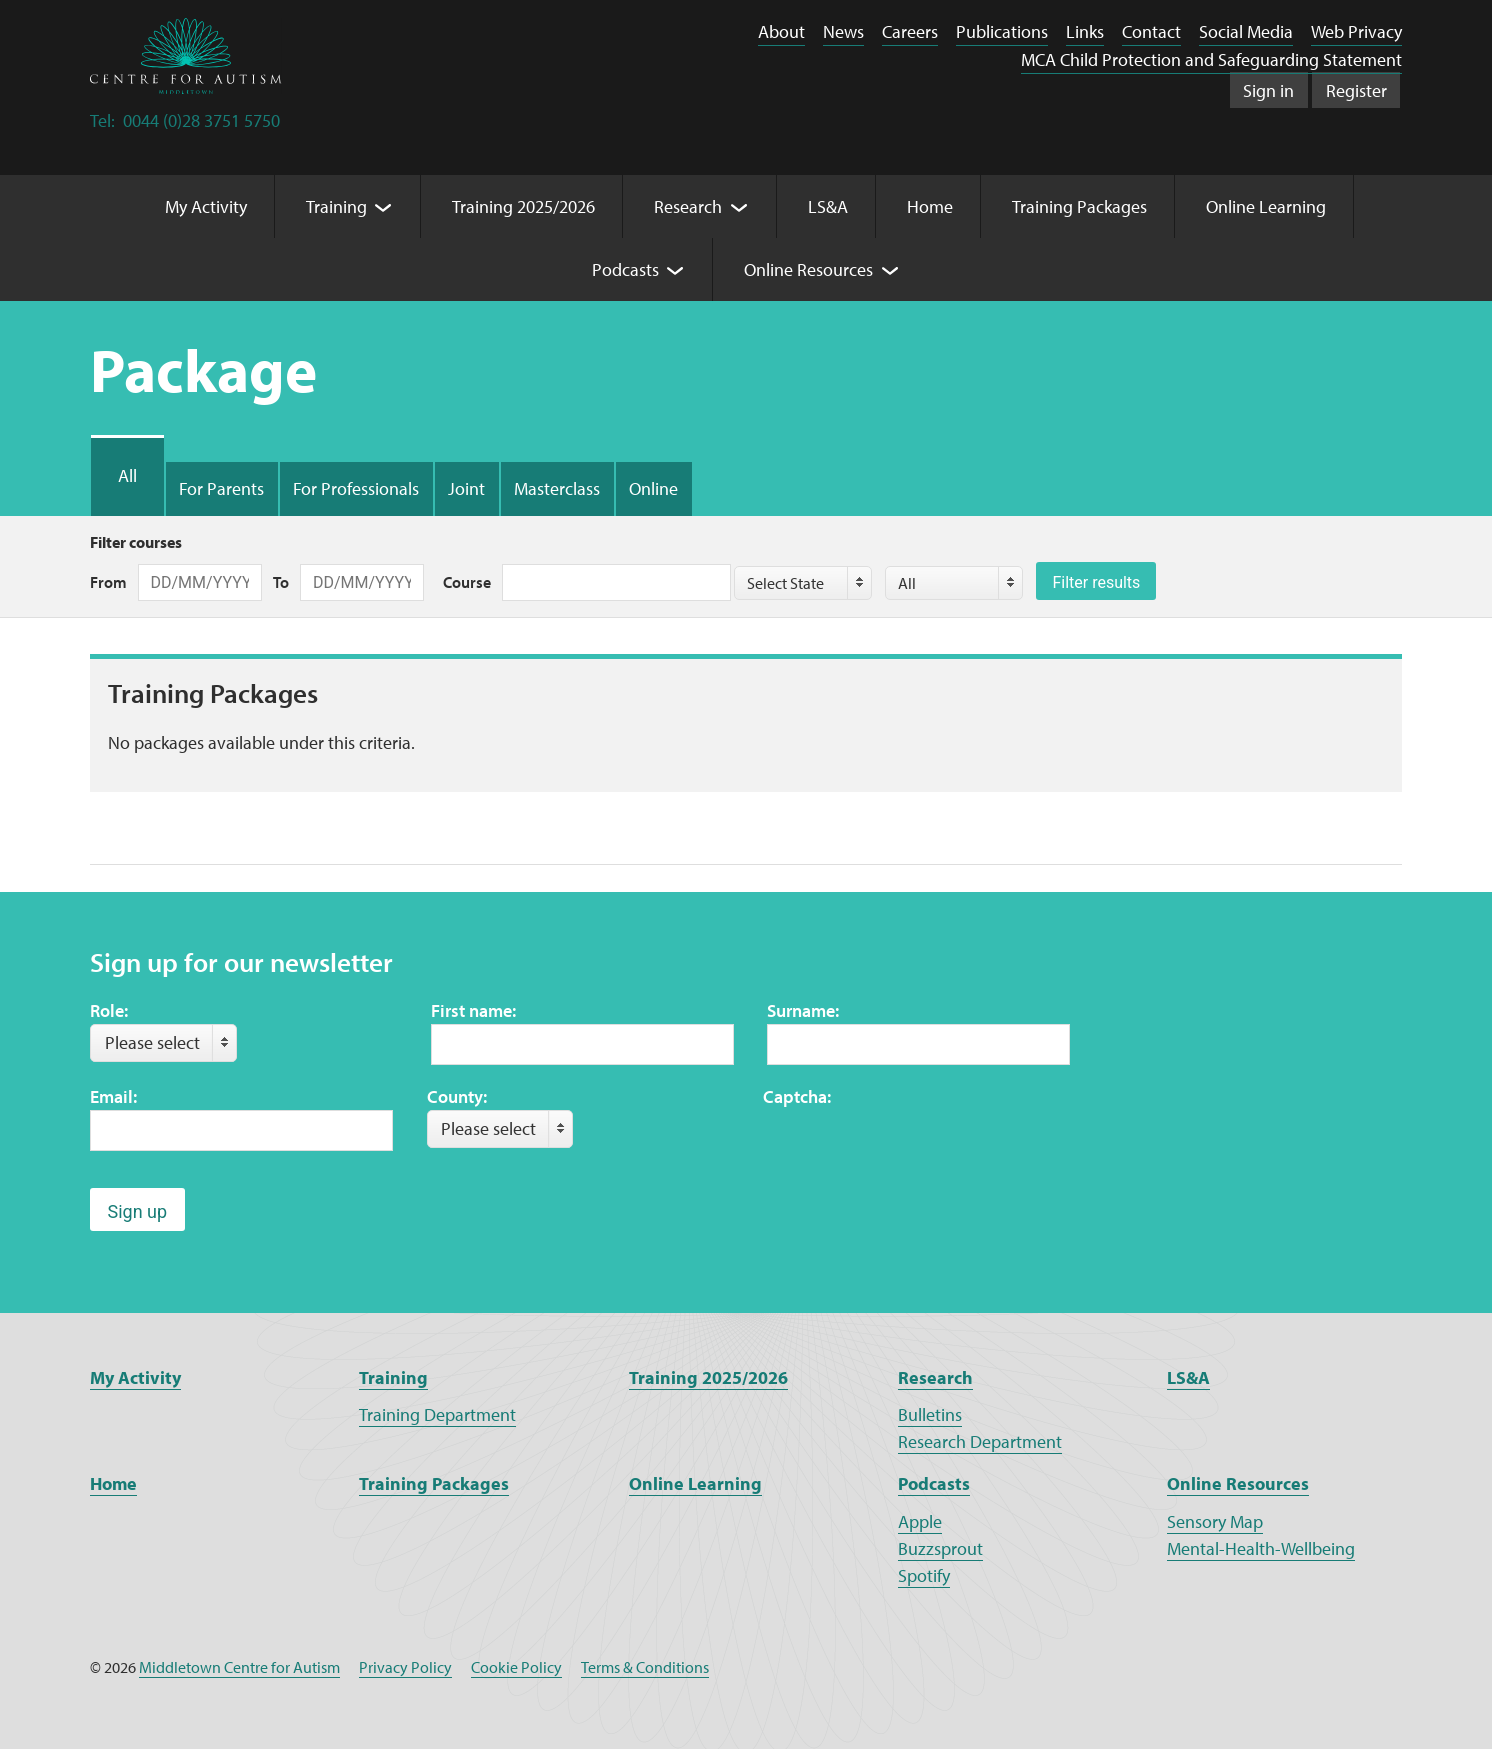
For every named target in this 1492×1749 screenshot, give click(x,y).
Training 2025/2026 (708, 1377)
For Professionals (356, 488)
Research (935, 1377)
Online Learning (695, 1483)
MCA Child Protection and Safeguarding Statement (1211, 59)
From (108, 582)
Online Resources (1238, 1483)
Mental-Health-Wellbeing (1261, 1548)
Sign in (1268, 90)
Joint (466, 488)
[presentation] (915, 1149)
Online (653, 488)
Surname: (803, 1010)
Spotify (924, 1575)
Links (1085, 31)
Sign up (138, 1211)
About (781, 31)
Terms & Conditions (645, 1667)
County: (457, 1096)
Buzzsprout (940, 1548)
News (843, 31)
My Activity (135, 1377)
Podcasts (934, 1483)
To (281, 582)
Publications (1002, 31)
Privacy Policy (405, 1667)
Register (1356, 90)
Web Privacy (1356, 31)
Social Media (1246, 31)
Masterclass (557, 488)
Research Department (980, 1441)
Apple (920, 1521)
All (127, 475)
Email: (113, 1096)
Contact (1151, 31)
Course (467, 582)
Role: (109, 1010)
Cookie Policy (516, 1667)
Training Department (437, 1414)
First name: (473, 1010)
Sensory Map (1215, 1521)
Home (113, 1483)
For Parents (221, 488)
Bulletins (930, 1414)
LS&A (1188, 1377)
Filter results (1096, 582)
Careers (910, 31)
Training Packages (434, 1483)
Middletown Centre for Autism (239, 1667)
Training (393, 1377)
